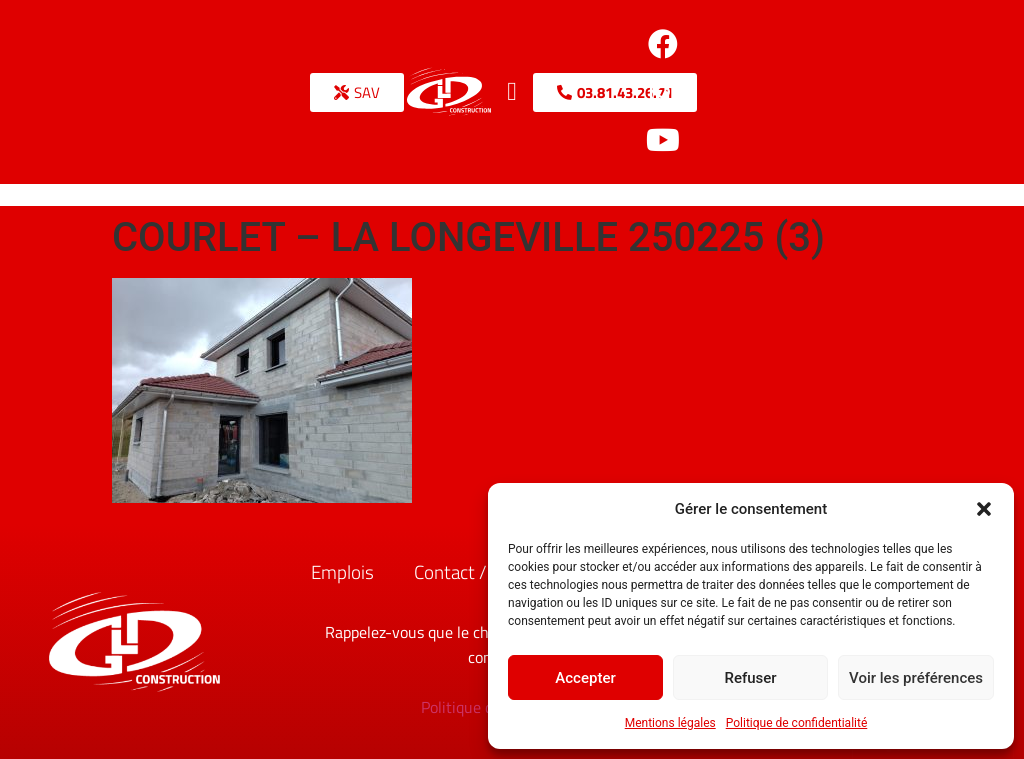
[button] (984, 509)
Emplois (342, 571)
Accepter (585, 678)
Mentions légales (670, 723)
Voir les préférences (916, 678)
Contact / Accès (475, 571)
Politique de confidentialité (797, 723)
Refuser (750, 678)
